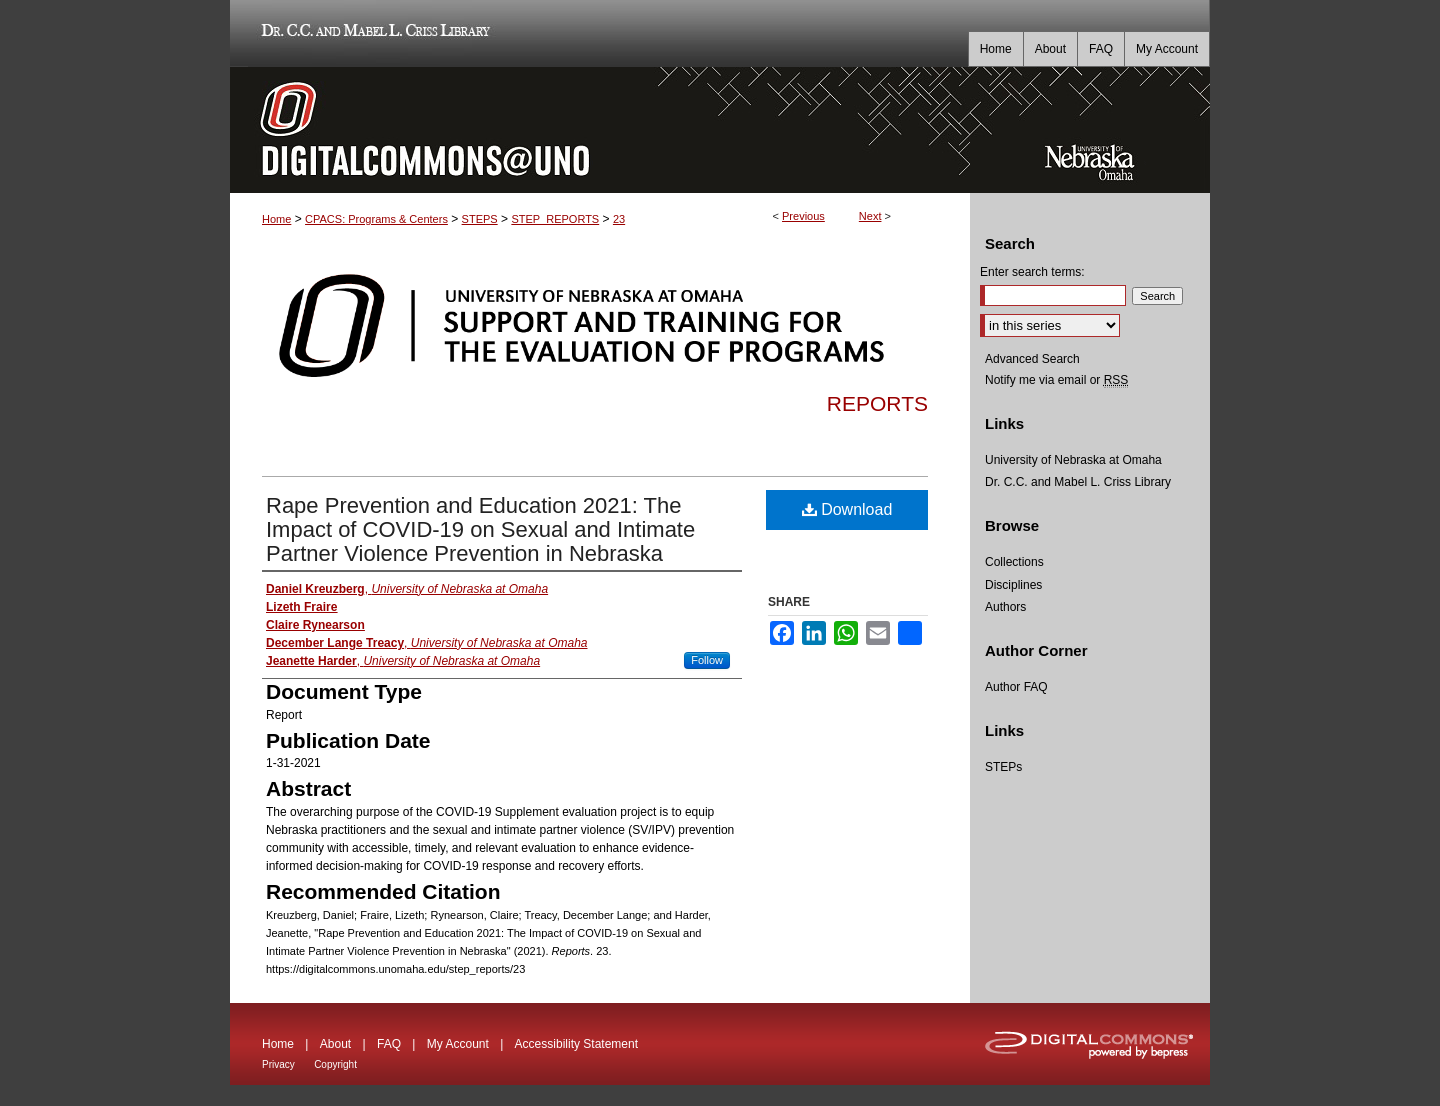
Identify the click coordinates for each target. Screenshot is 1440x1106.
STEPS (480, 219)
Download (847, 509)
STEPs (1003, 767)
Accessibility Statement (576, 1044)
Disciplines (1013, 585)
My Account (458, 1044)
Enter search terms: (1032, 272)
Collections (1014, 562)
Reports (877, 403)
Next (870, 216)
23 (619, 219)
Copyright (335, 1064)
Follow (707, 660)
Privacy (278, 1064)
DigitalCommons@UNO (600, 130)
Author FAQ (1016, 687)
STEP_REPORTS (555, 219)
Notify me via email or (1056, 380)
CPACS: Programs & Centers (376, 219)
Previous (803, 216)
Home (276, 219)
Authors (1005, 607)
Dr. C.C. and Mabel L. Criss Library (372, 33)
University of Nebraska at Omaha (1073, 460)
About (335, 1044)
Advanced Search (1032, 359)
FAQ (389, 1044)
